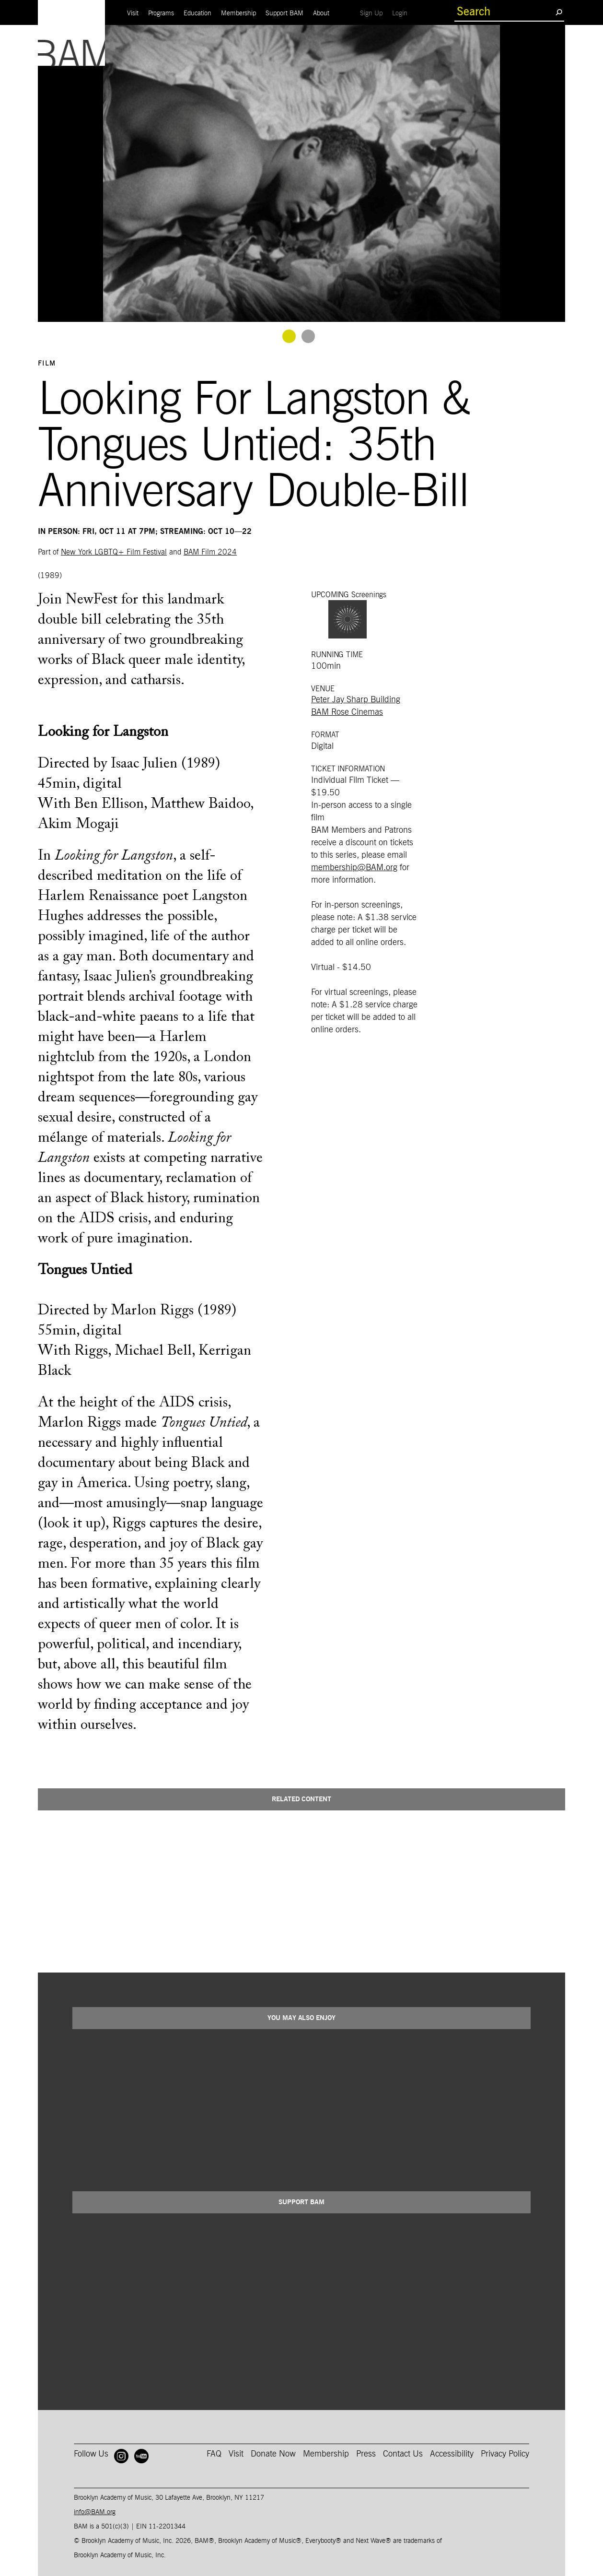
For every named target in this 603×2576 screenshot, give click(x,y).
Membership (238, 13)
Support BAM (284, 13)
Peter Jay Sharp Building (355, 700)
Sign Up (373, 13)
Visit (133, 13)
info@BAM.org (95, 2512)
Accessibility (452, 2454)
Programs (161, 13)
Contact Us (403, 2454)
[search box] (505, 12)
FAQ (214, 2454)
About (321, 13)
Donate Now (273, 2454)
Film (47, 363)
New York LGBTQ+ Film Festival (114, 552)
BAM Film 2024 (210, 552)
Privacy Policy (505, 2454)
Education (197, 13)
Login (402, 13)
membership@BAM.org (354, 867)
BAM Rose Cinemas (347, 712)
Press (366, 2454)
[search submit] (559, 12)
